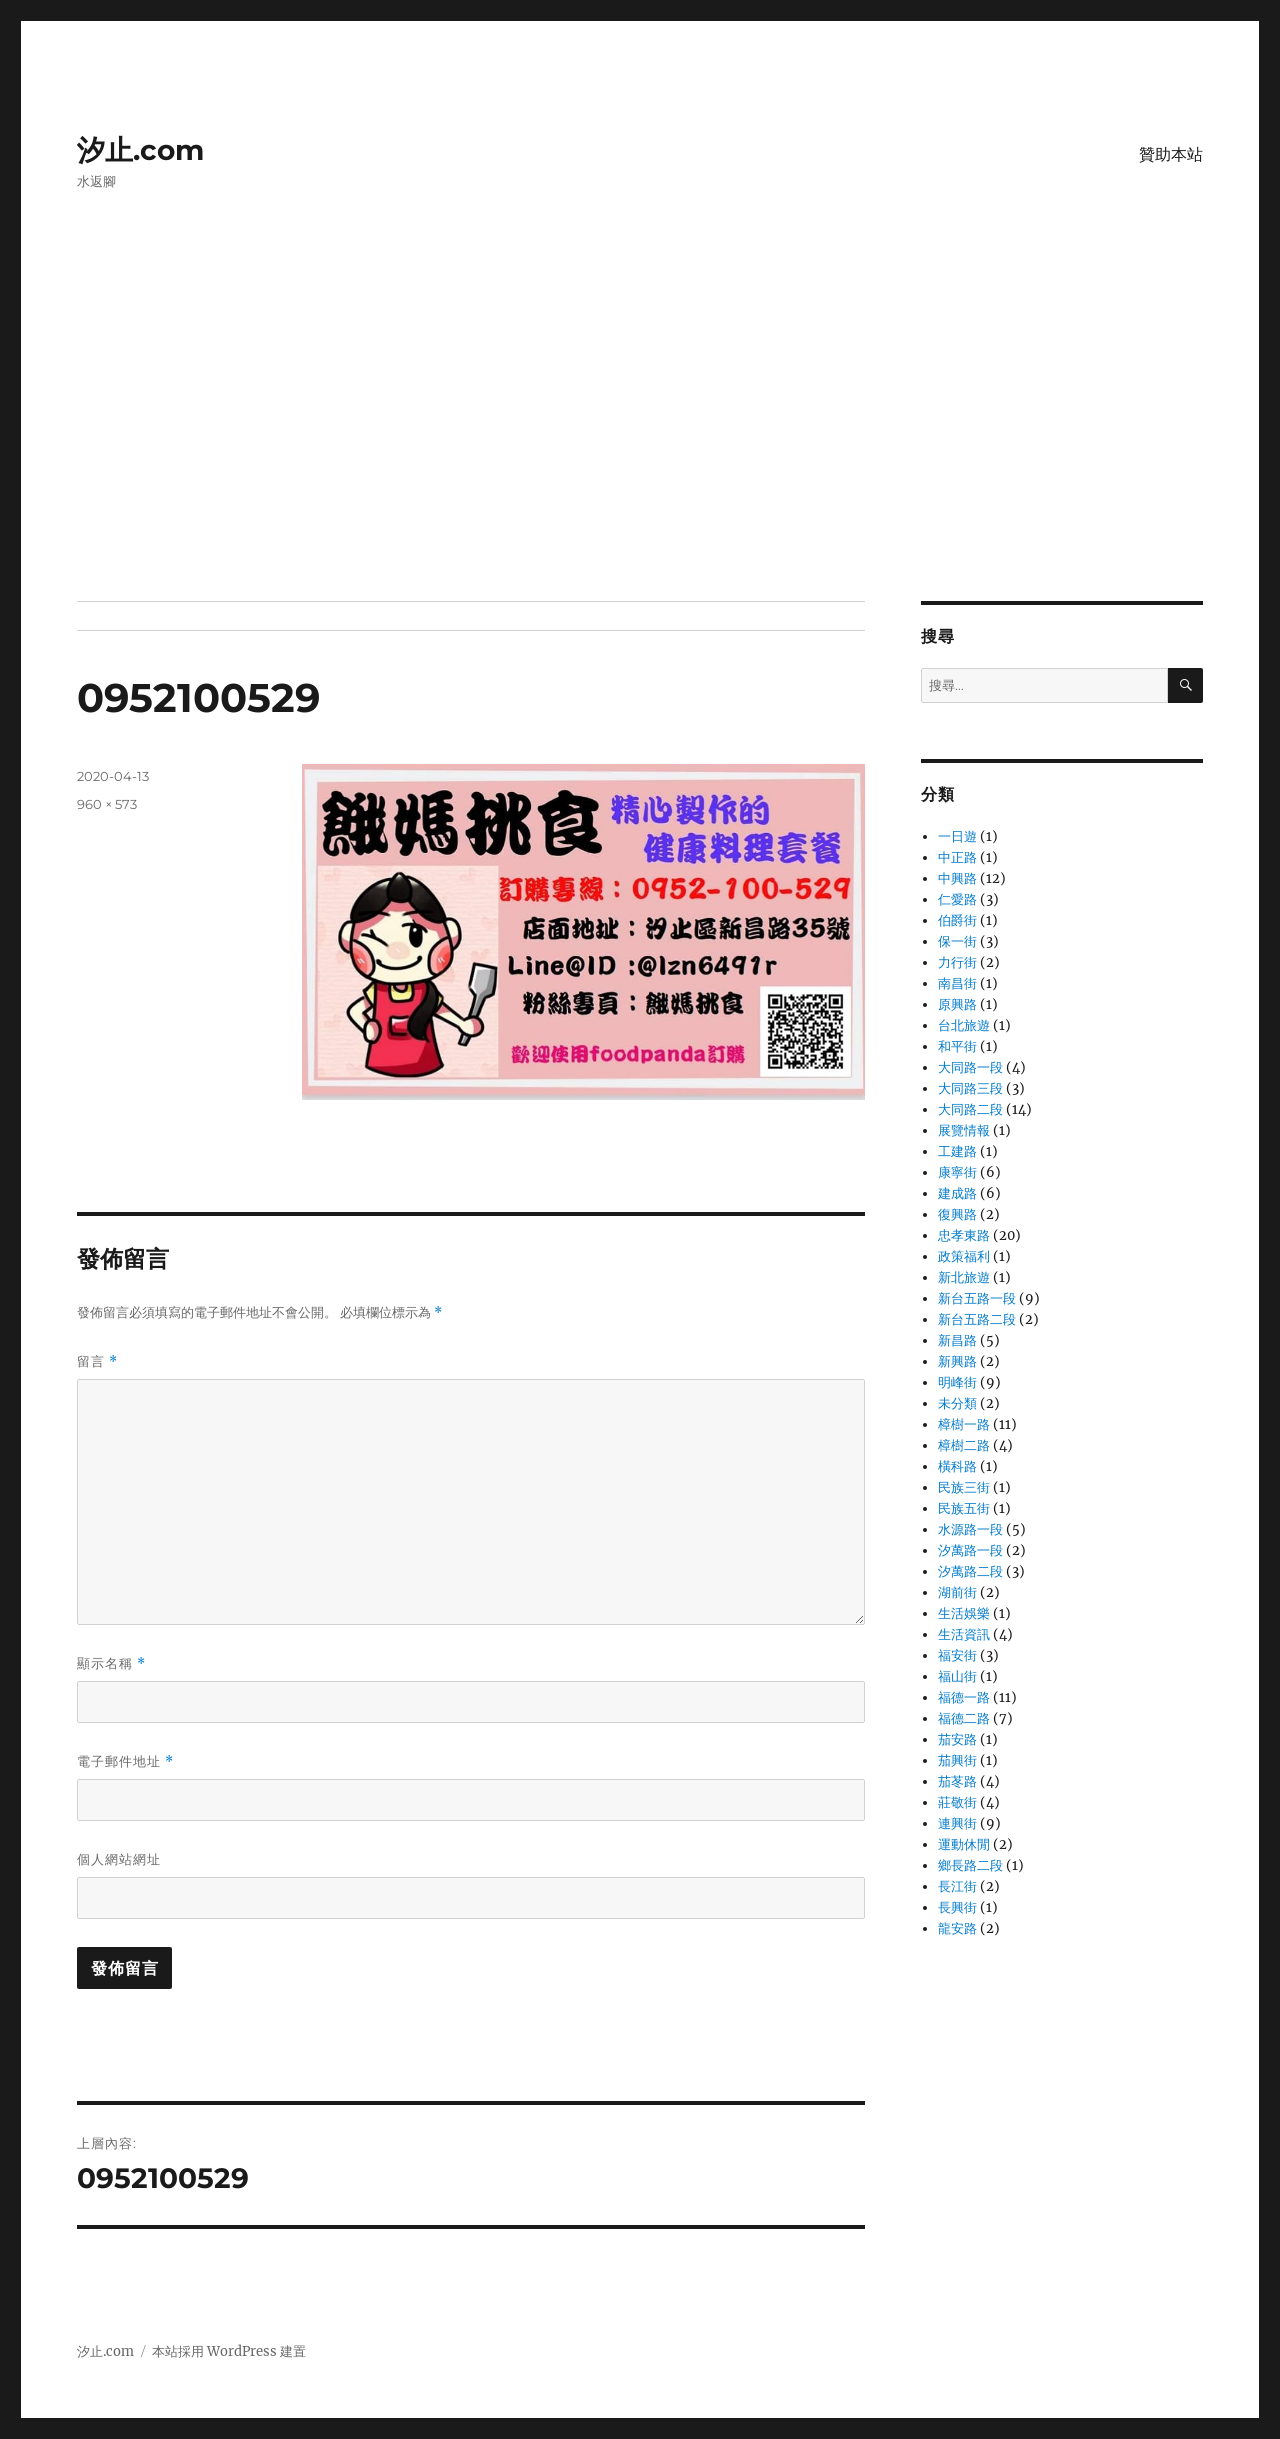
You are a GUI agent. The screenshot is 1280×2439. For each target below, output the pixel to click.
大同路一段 (970, 1067)
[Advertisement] (640, 453)
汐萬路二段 (970, 1571)
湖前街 (957, 1592)
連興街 (957, 1823)
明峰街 (957, 1382)
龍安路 (957, 1928)
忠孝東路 (964, 1235)
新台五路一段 (977, 1298)
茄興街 (957, 1760)
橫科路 (957, 1466)
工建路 (957, 1151)
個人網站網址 (119, 1859)
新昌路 (957, 1340)
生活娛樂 (964, 1613)
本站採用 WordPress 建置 (229, 2351)
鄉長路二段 (970, 1865)
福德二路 (964, 1718)
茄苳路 (957, 1781)
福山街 (957, 1676)
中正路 (957, 857)
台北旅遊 (964, 1025)
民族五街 (964, 1508)
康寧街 (957, 1172)
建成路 (957, 1193)
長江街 (957, 1886)
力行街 (957, 962)
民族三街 (964, 1487)
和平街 (957, 1046)
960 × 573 (107, 804)
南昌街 (957, 983)
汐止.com (140, 150)
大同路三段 (970, 1088)
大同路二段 (970, 1109)
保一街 (957, 941)
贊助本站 (1171, 154)
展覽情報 (964, 1130)
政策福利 (964, 1256)
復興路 (957, 1214)
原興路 (957, 1004)
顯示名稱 (111, 1663)
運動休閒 (964, 1844)
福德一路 (964, 1697)
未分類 (957, 1403)
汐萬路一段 (970, 1550)
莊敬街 (957, 1802)
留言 (97, 1361)
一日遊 (957, 836)
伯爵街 (957, 920)
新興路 (957, 1361)
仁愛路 (957, 899)
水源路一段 (970, 1529)
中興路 (957, 878)
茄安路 (957, 1739)
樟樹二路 (964, 1445)
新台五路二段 (977, 1319)
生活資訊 (964, 1634)
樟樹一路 (964, 1424)
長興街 (957, 1907)
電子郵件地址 (125, 1761)
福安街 (957, 1655)
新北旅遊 (964, 1277)
